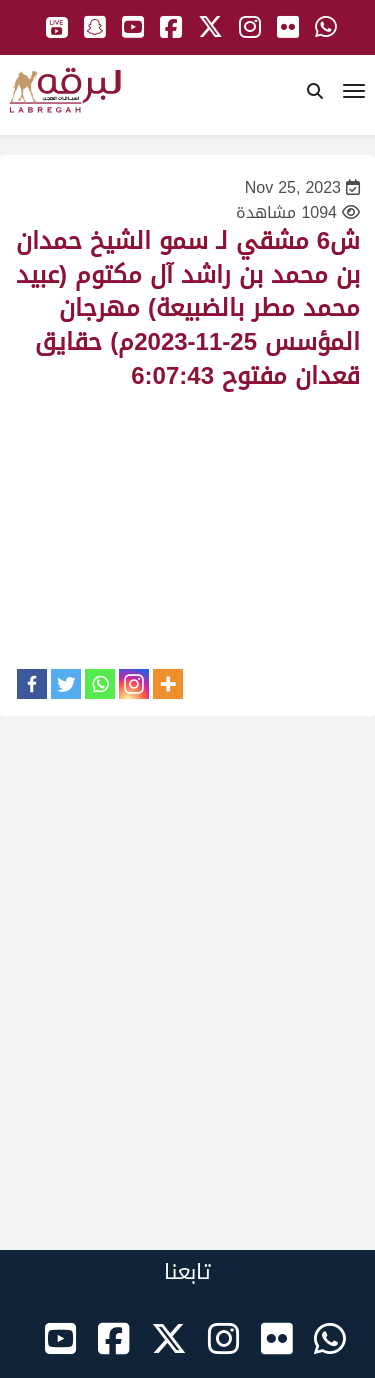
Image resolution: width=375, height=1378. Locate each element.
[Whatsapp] (100, 684)
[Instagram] (134, 684)
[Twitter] (66, 684)
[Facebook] (32, 684)
